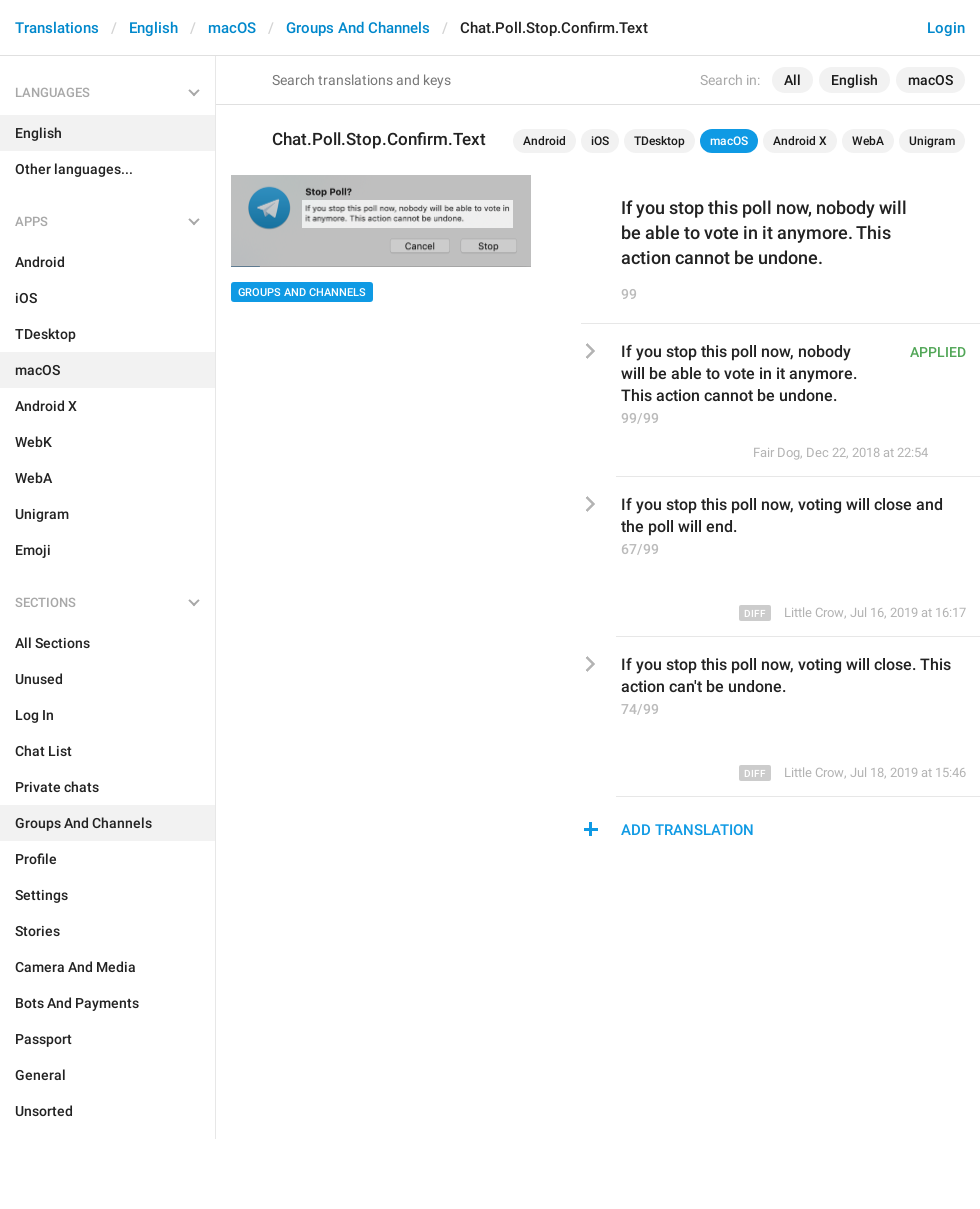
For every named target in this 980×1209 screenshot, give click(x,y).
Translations (57, 28)
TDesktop (659, 141)
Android (544, 141)
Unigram (932, 141)
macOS (232, 28)
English (153, 28)
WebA (868, 141)
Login (946, 28)
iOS (600, 141)
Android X (800, 141)
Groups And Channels (358, 28)
